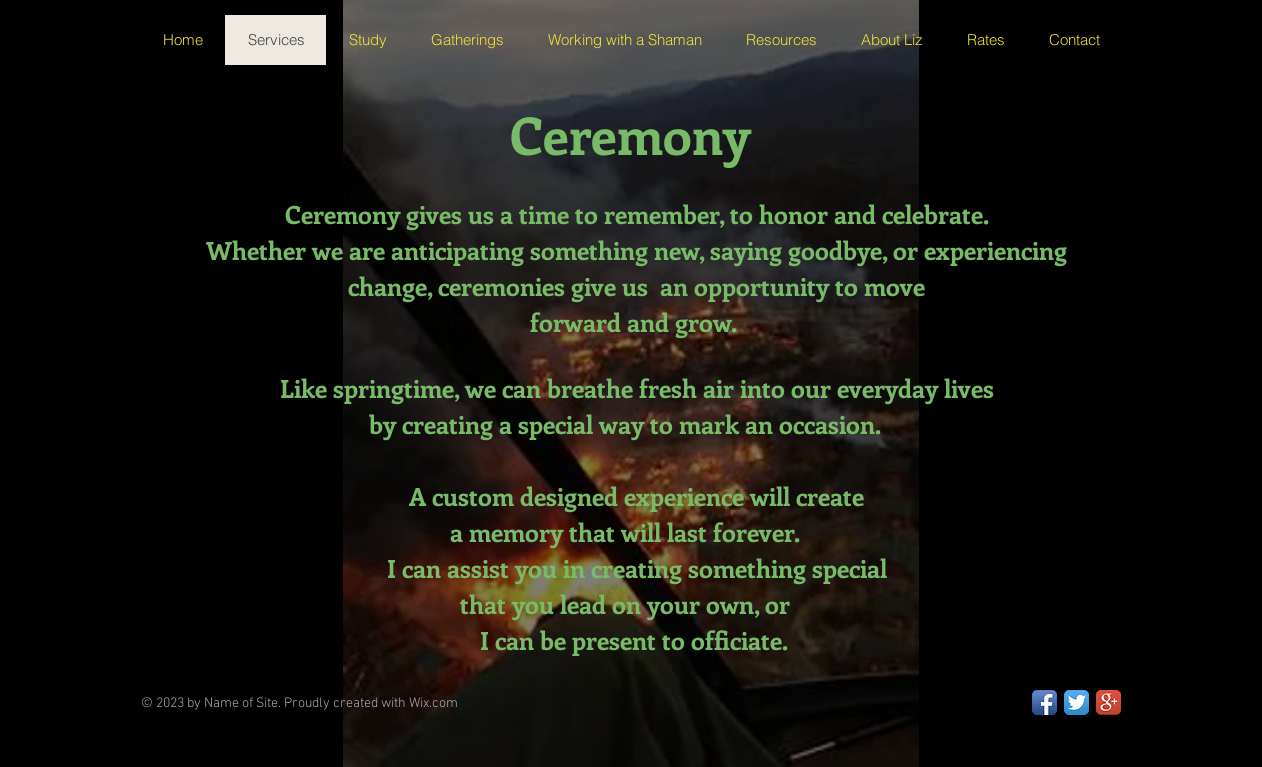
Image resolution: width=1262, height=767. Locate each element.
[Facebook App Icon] (1044, 702)
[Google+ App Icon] (1108, 702)
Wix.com (433, 703)
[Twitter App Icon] (1076, 702)
